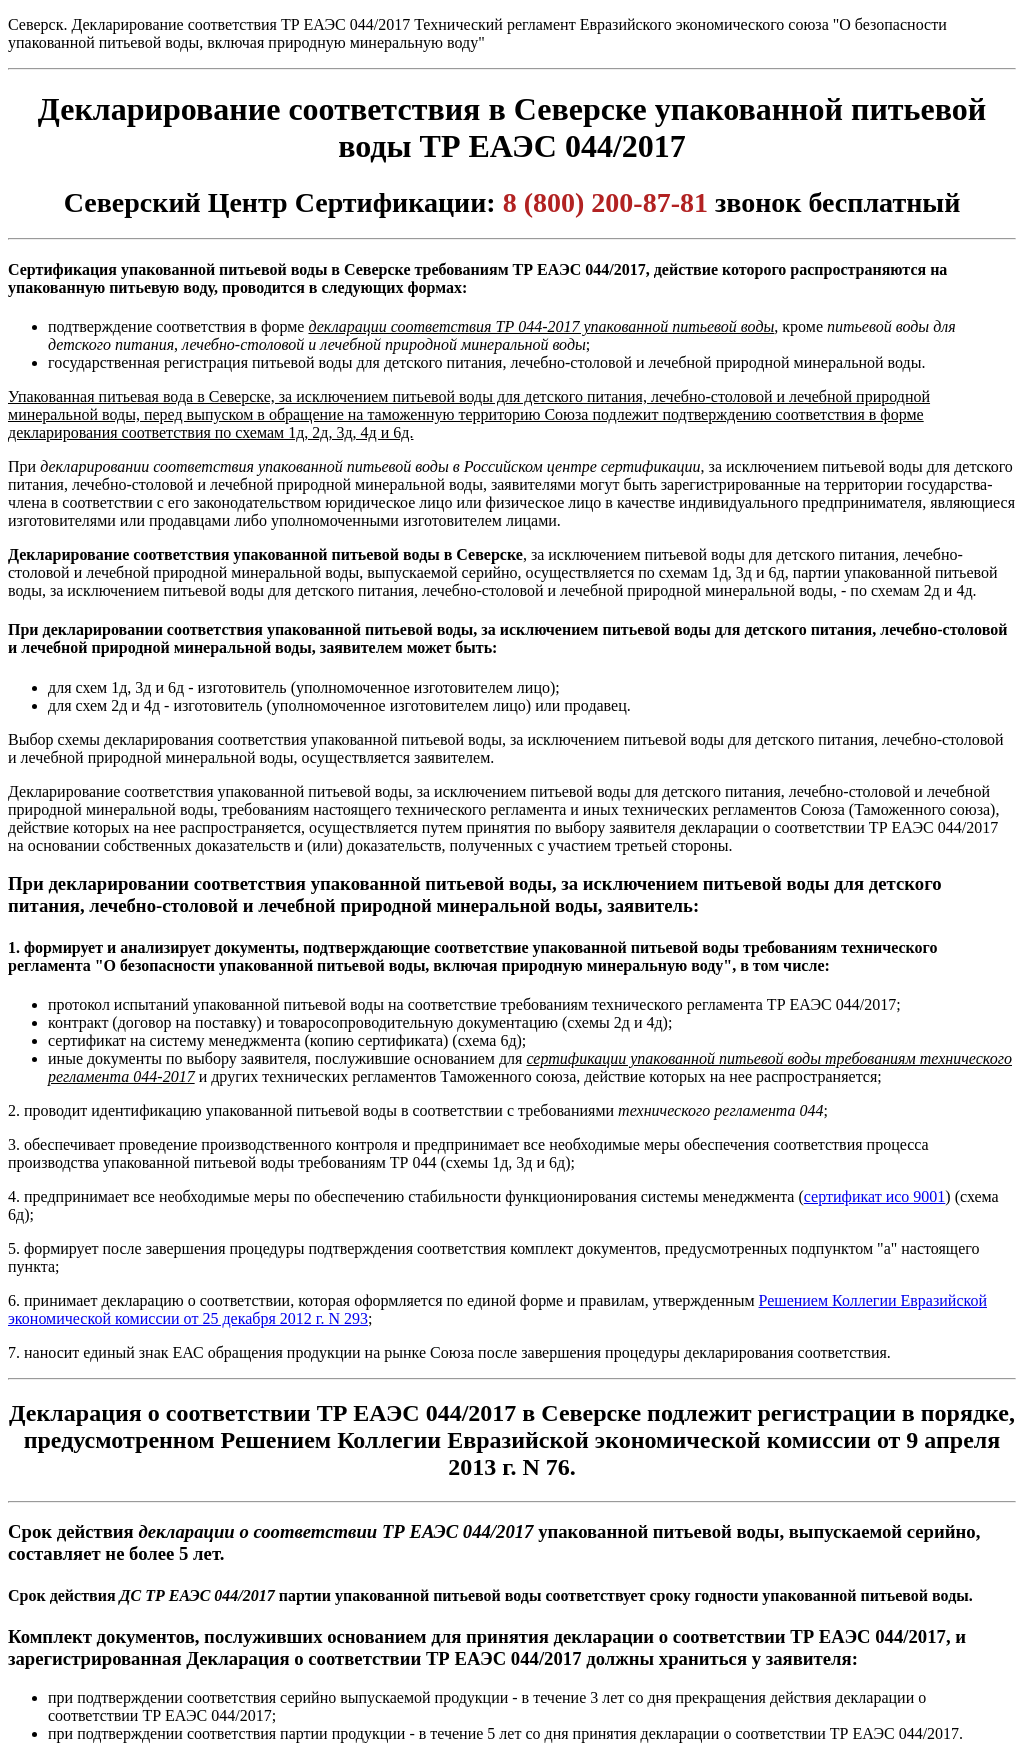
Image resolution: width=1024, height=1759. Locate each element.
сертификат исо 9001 (875, 1196)
